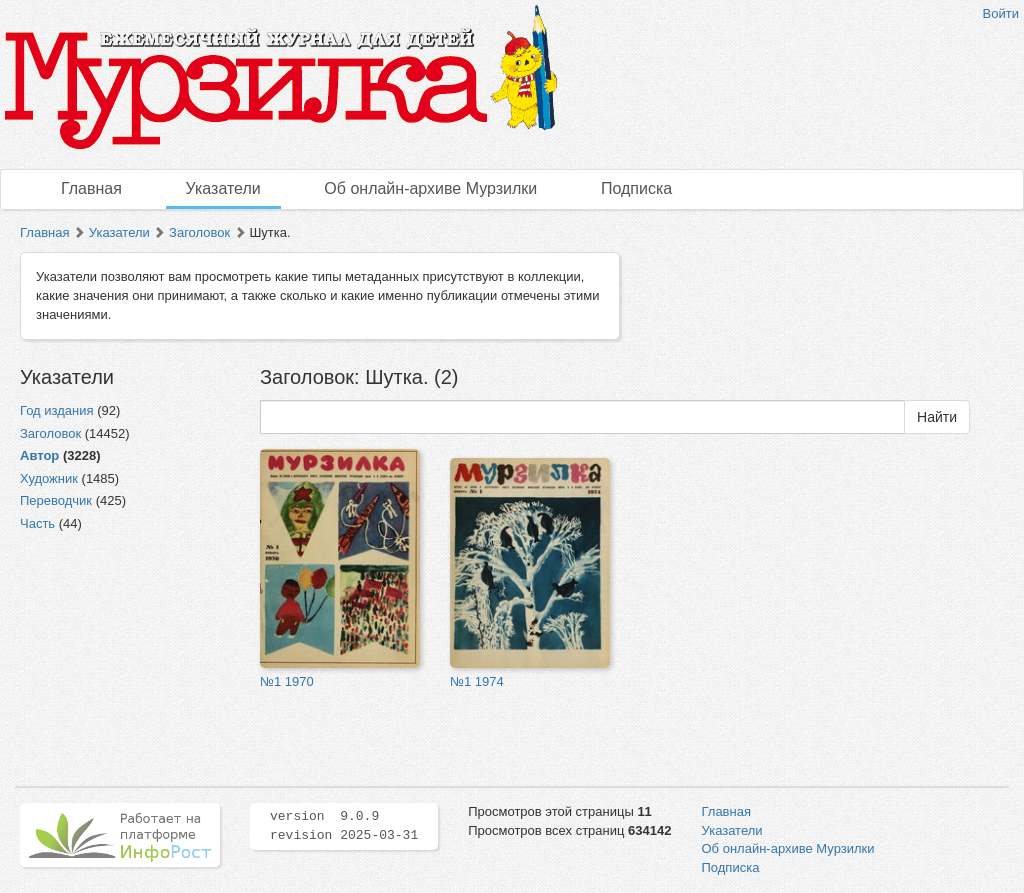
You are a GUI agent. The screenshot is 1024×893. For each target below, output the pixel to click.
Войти (1001, 13)
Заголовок (199, 232)
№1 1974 (477, 681)
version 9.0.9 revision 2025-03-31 (344, 826)
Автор (39, 455)
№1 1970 (287, 681)
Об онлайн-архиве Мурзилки (430, 188)
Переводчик (56, 500)
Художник (49, 478)
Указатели (223, 188)
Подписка (636, 188)
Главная (91, 188)
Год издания (57, 410)
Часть (37, 523)
